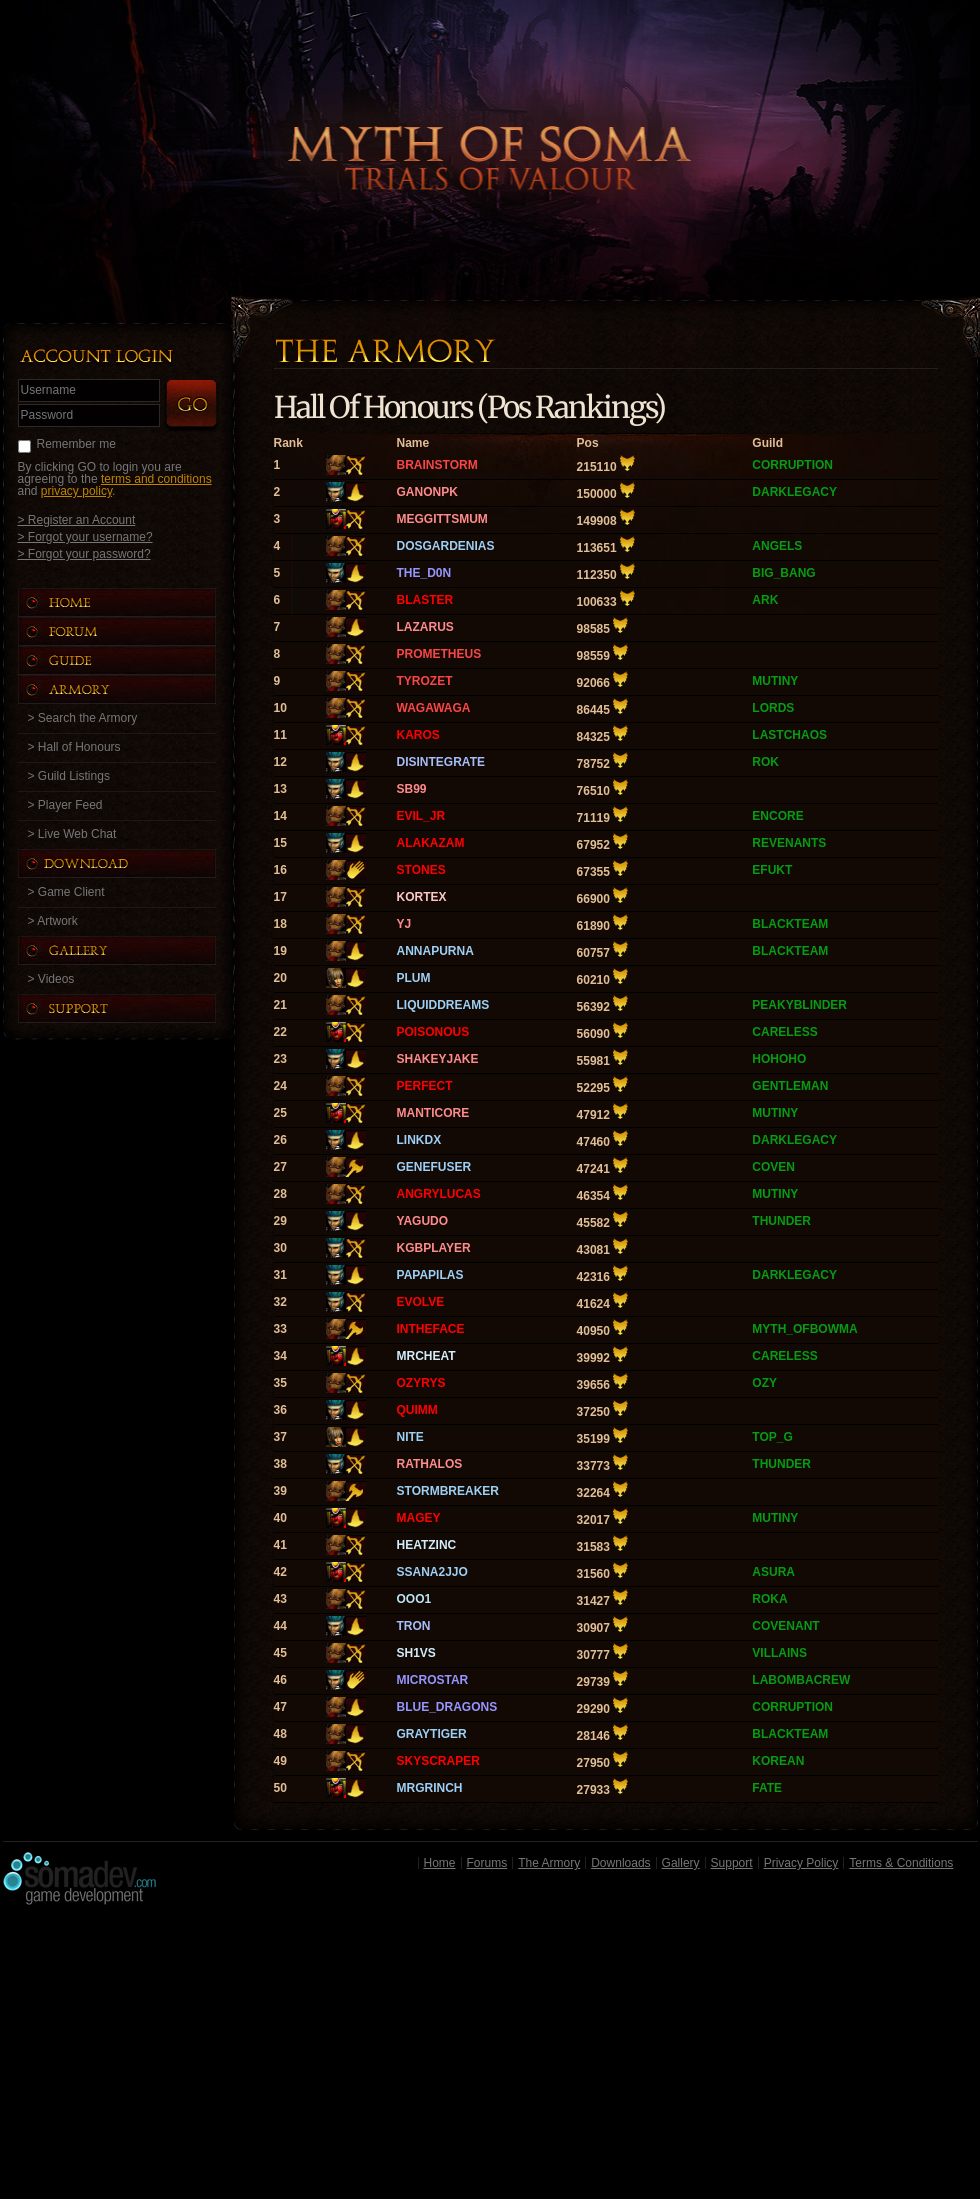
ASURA (773, 1572)
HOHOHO (779, 1059)
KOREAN (778, 1761)
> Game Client (66, 892)
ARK (765, 600)
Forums (487, 1863)
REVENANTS (789, 843)
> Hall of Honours (74, 747)
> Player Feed (65, 805)
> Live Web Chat (72, 834)
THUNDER (781, 1221)
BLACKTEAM (790, 924)
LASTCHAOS (789, 735)
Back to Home (490, 125)
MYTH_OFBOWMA (804, 1329)
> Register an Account (77, 519)
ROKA (769, 1599)
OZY (764, 1383)
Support (732, 1863)
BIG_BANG (783, 573)
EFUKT (772, 870)
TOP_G (772, 1437)
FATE (767, 1788)
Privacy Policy (801, 1863)
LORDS (773, 708)
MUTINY (775, 681)
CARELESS (784, 1032)
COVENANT (785, 1626)
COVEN (773, 1167)
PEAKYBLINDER (799, 1005)
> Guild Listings (69, 776)
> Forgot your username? (85, 536)
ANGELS (777, 546)
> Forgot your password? (84, 553)
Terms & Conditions (901, 1863)
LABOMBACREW (801, 1680)
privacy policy (76, 491)
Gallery (681, 1863)
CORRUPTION (792, 465)
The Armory (549, 1863)
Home (440, 1863)
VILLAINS (779, 1653)
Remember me (76, 444)
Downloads (620, 1863)
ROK (765, 762)
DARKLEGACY (794, 492)
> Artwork (53, 921)
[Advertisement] (490, 2057)
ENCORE (777, 816)
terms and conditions (156, 479)
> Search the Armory (83, 718)
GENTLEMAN (790, 1086)
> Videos (51, 979)
